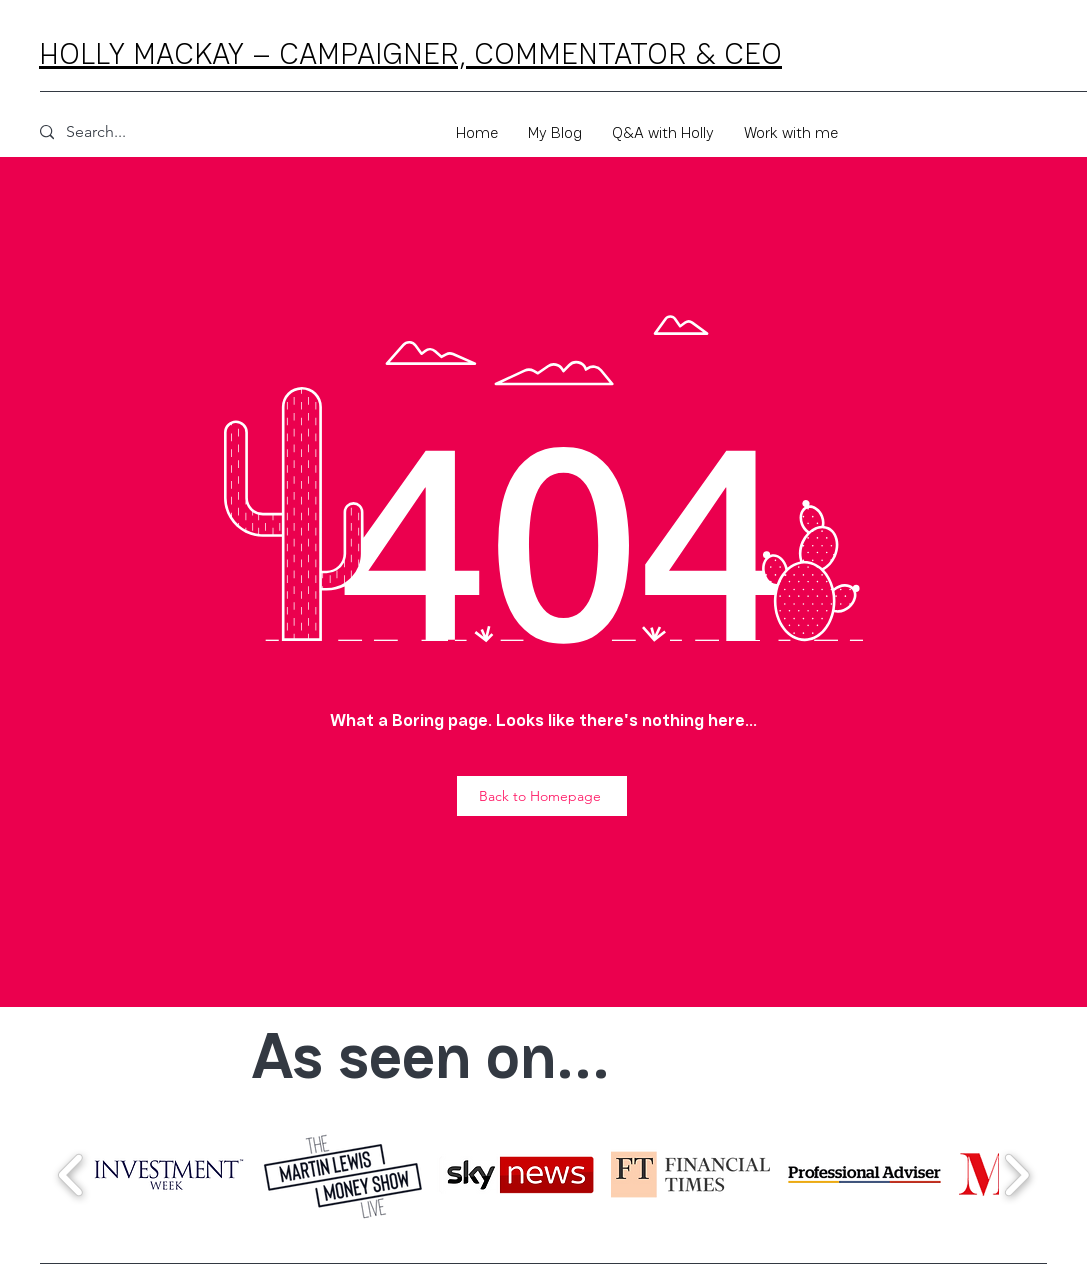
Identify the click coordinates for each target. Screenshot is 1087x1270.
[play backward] (71, 1174)
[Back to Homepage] (542, 796)
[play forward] (1016, 1174)
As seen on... (430, 1056)
